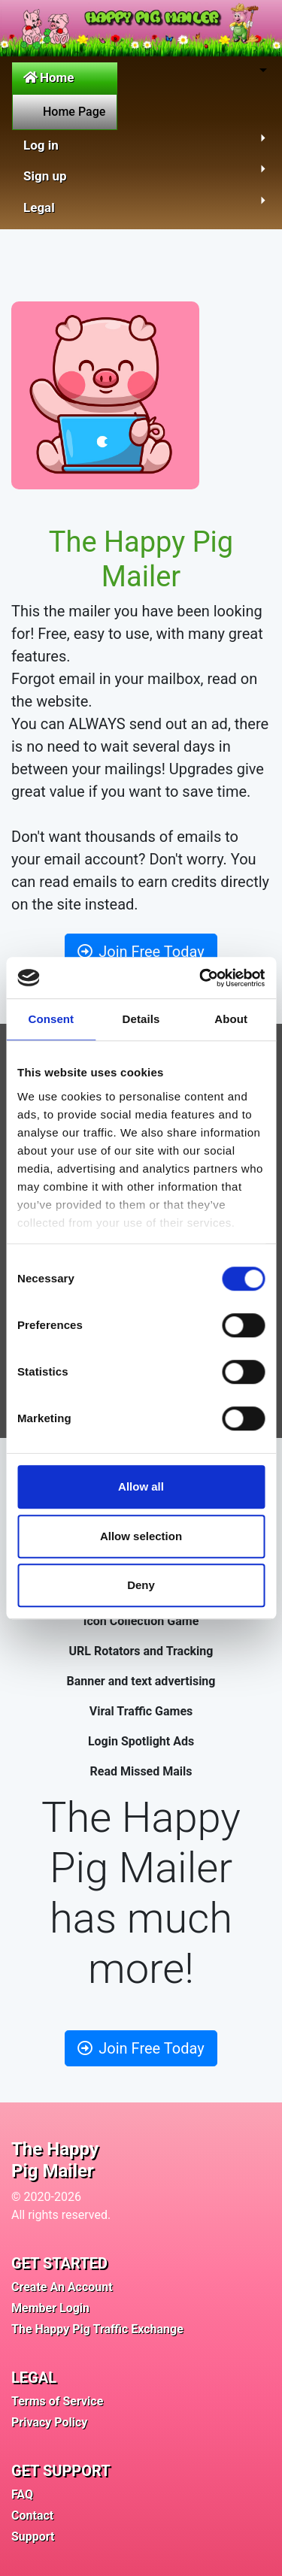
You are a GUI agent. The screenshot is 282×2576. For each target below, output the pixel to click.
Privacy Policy (49, 2422)
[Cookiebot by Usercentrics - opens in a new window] (201, 978)
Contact (32, 2515)
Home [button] (48, 77)
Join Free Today (140, 952)
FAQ (22, 2494)
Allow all (141, 1486)
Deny (141, 1585)
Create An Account (62, 2287)
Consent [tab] (51, 1019)
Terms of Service (57, 2401)
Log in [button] (41, 145)
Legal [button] (39, 207)
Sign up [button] (45, 175)
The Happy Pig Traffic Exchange (97, 2329)
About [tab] (230, 1019)
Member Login (50, 2308)
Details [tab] (141, 1019)
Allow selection (141, 1536)
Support (33, 2536)
